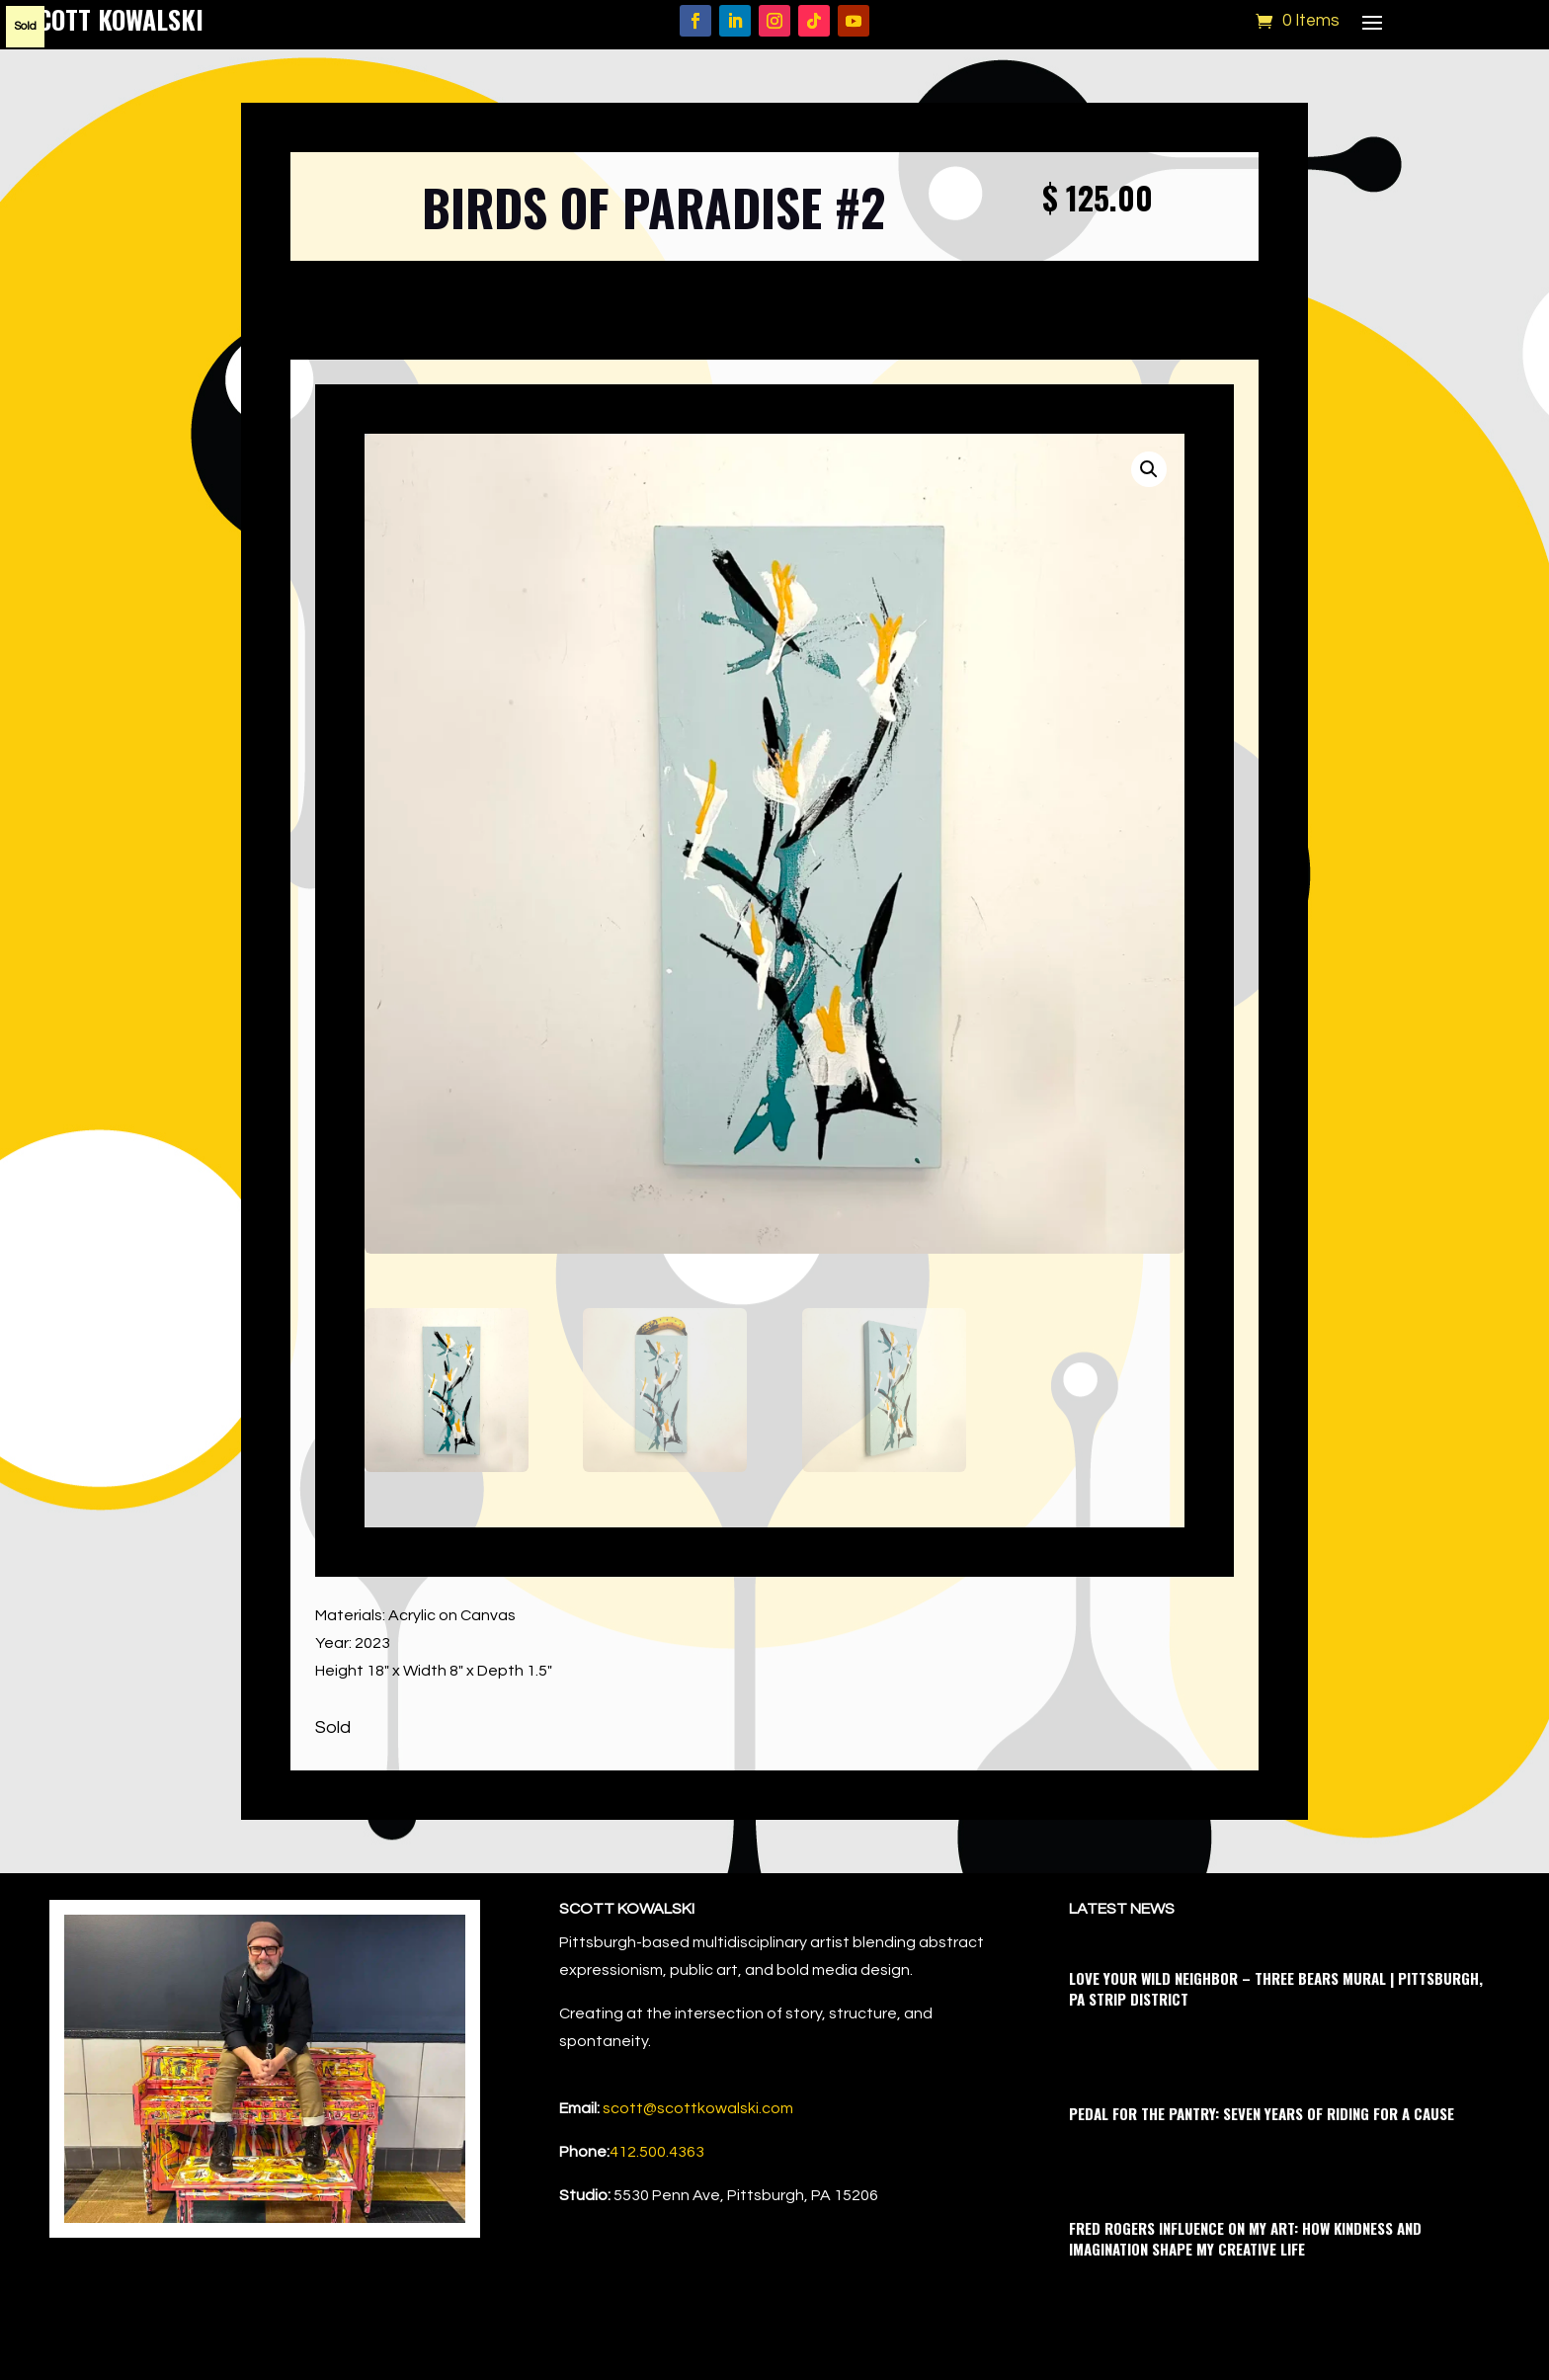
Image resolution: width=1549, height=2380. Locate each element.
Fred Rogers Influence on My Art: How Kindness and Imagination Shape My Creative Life (1245, 2238)
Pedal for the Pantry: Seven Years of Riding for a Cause (1261, 2113)
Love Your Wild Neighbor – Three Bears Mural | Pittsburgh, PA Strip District (1276, 1988)
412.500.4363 (657, 2152)
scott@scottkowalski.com (698, 2108)
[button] (1149, 469)
